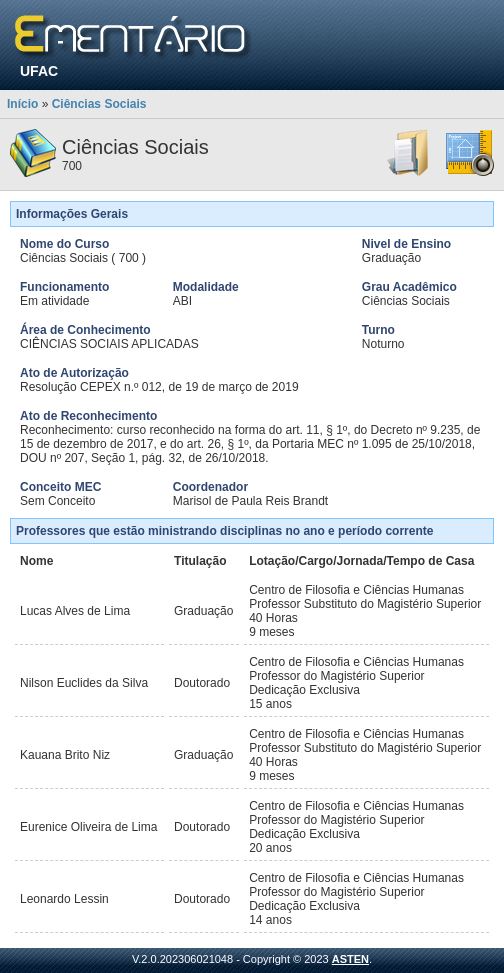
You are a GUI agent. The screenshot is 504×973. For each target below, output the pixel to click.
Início (22, 104)
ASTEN (350, 959)
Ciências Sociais (99, 104)
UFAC (39, 71)
